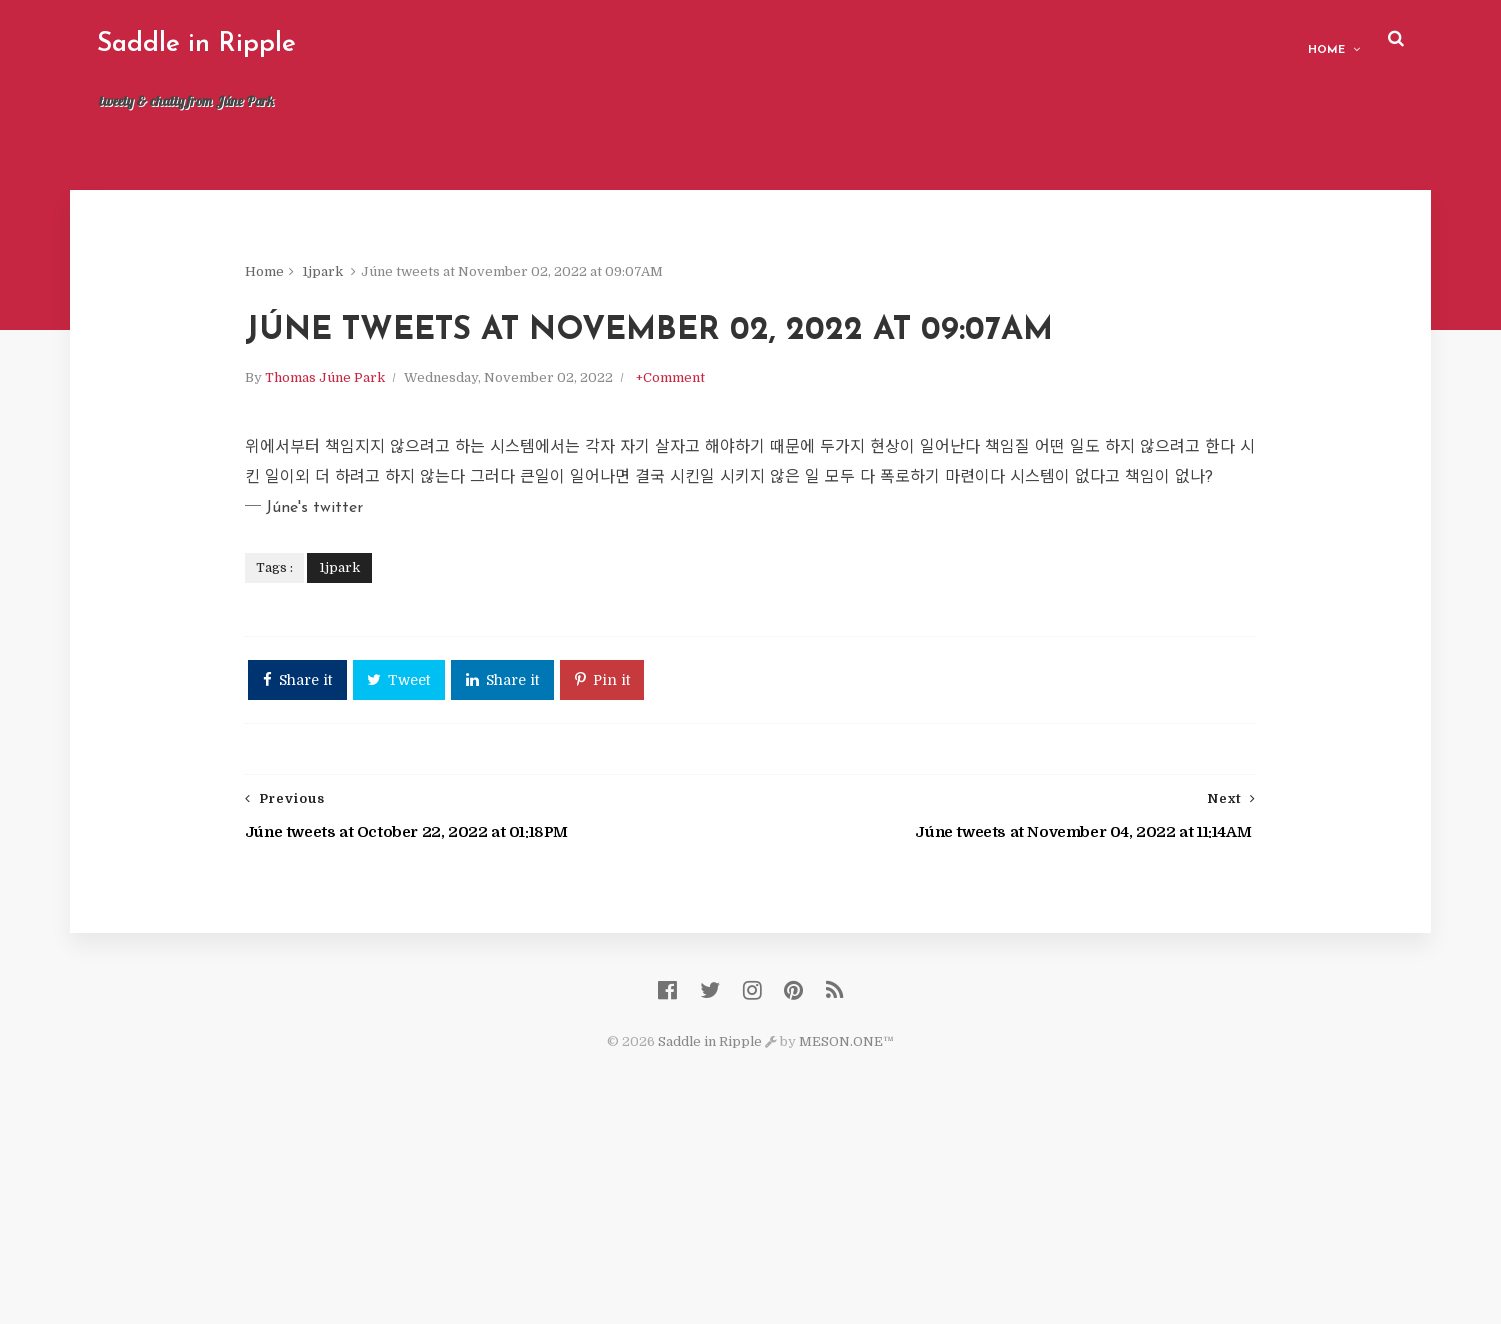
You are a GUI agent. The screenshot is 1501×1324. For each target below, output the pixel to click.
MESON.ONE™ (846, 1224)
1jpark (464, 289)
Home (1248, 40)
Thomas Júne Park (467, 472)
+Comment (812, 472)
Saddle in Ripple (275, 44)
